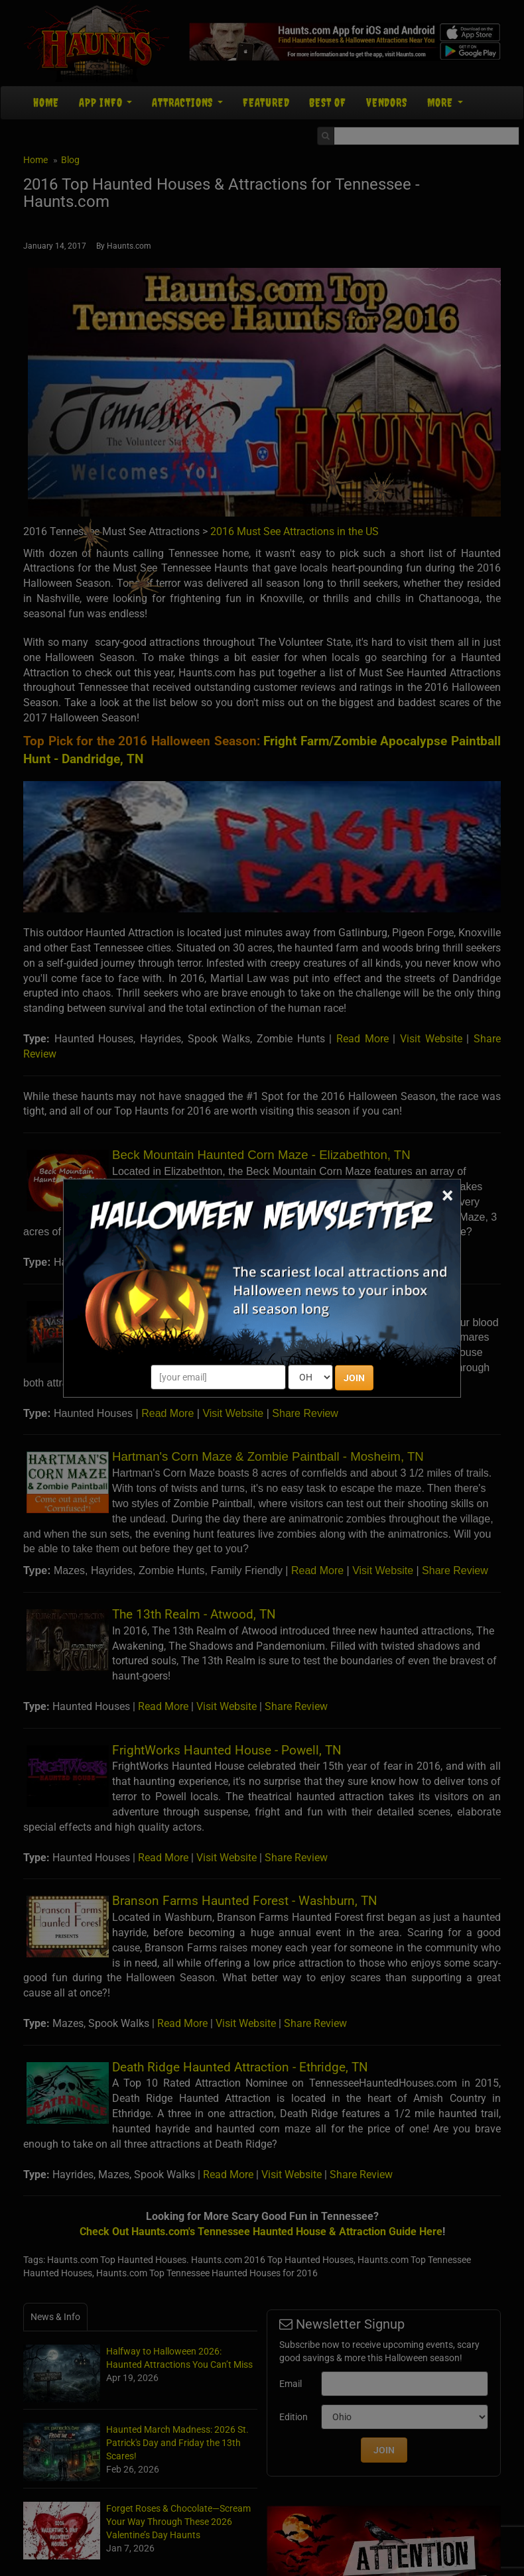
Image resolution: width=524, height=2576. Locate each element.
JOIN (354, 1378)
